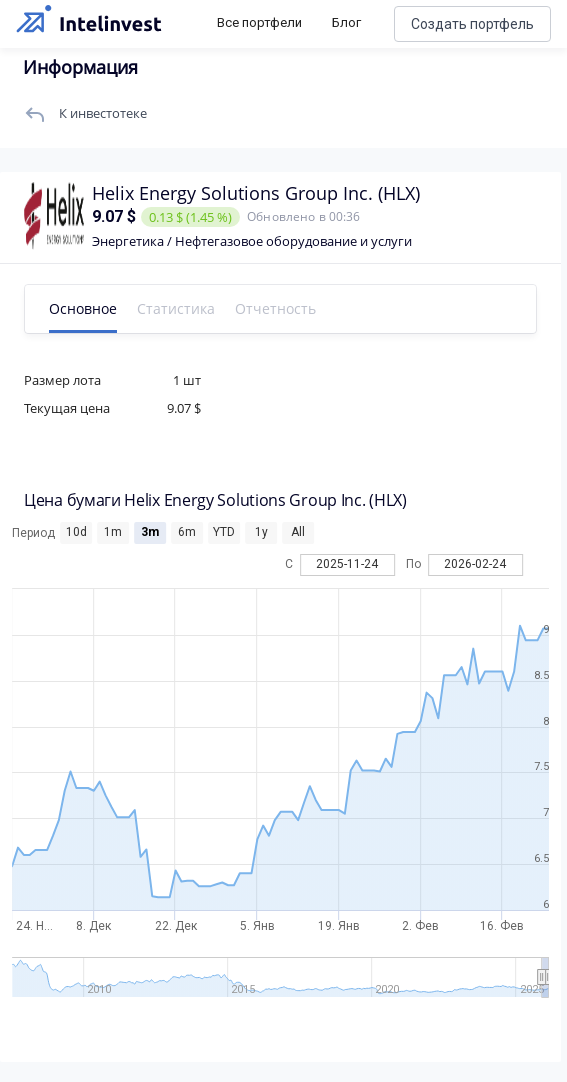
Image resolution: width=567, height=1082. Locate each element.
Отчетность (275, 308)
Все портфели (259, 22)
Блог (346, 22)
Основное (83, 308)
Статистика (176, 308)
